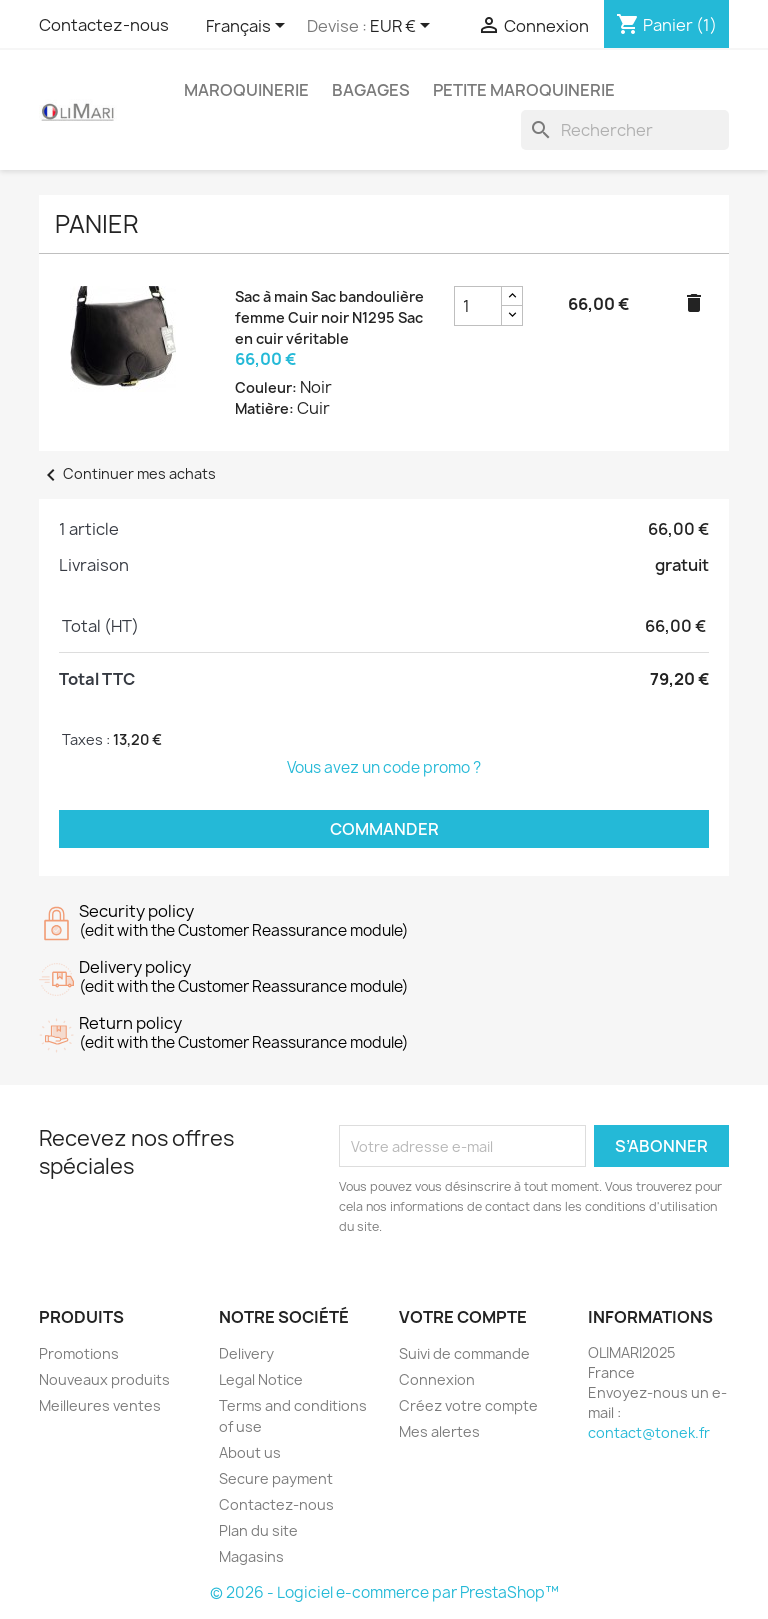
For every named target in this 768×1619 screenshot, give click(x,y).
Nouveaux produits (104, 1379)
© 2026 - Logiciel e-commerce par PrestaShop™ (384, 1592)
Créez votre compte (468, 1405)
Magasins (251, 1556)
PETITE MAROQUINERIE (524, 90)
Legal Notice (261, 1379)
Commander (384, 829)
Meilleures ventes (100, 1405)
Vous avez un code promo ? (384, 767)
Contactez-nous (104, 25)
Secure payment (276, 1478)
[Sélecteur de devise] (403, 27)
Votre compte (463, 1317)
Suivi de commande (464, 1353)
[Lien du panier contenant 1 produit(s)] (666, 25)
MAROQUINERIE (246, 90)
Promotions (79, 1353)
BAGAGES (371, 90)
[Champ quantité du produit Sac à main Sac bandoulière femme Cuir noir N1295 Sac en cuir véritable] (478, 306)
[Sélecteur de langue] (249, 27)
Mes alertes (439, 1431)
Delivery (246, 1353)
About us (250, 1452)
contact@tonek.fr (649, 1432)
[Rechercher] (625, 130)
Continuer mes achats (127, 473)
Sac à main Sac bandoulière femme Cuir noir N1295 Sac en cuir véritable (329, 317)
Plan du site (258, 1530)
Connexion (437, 1379)
